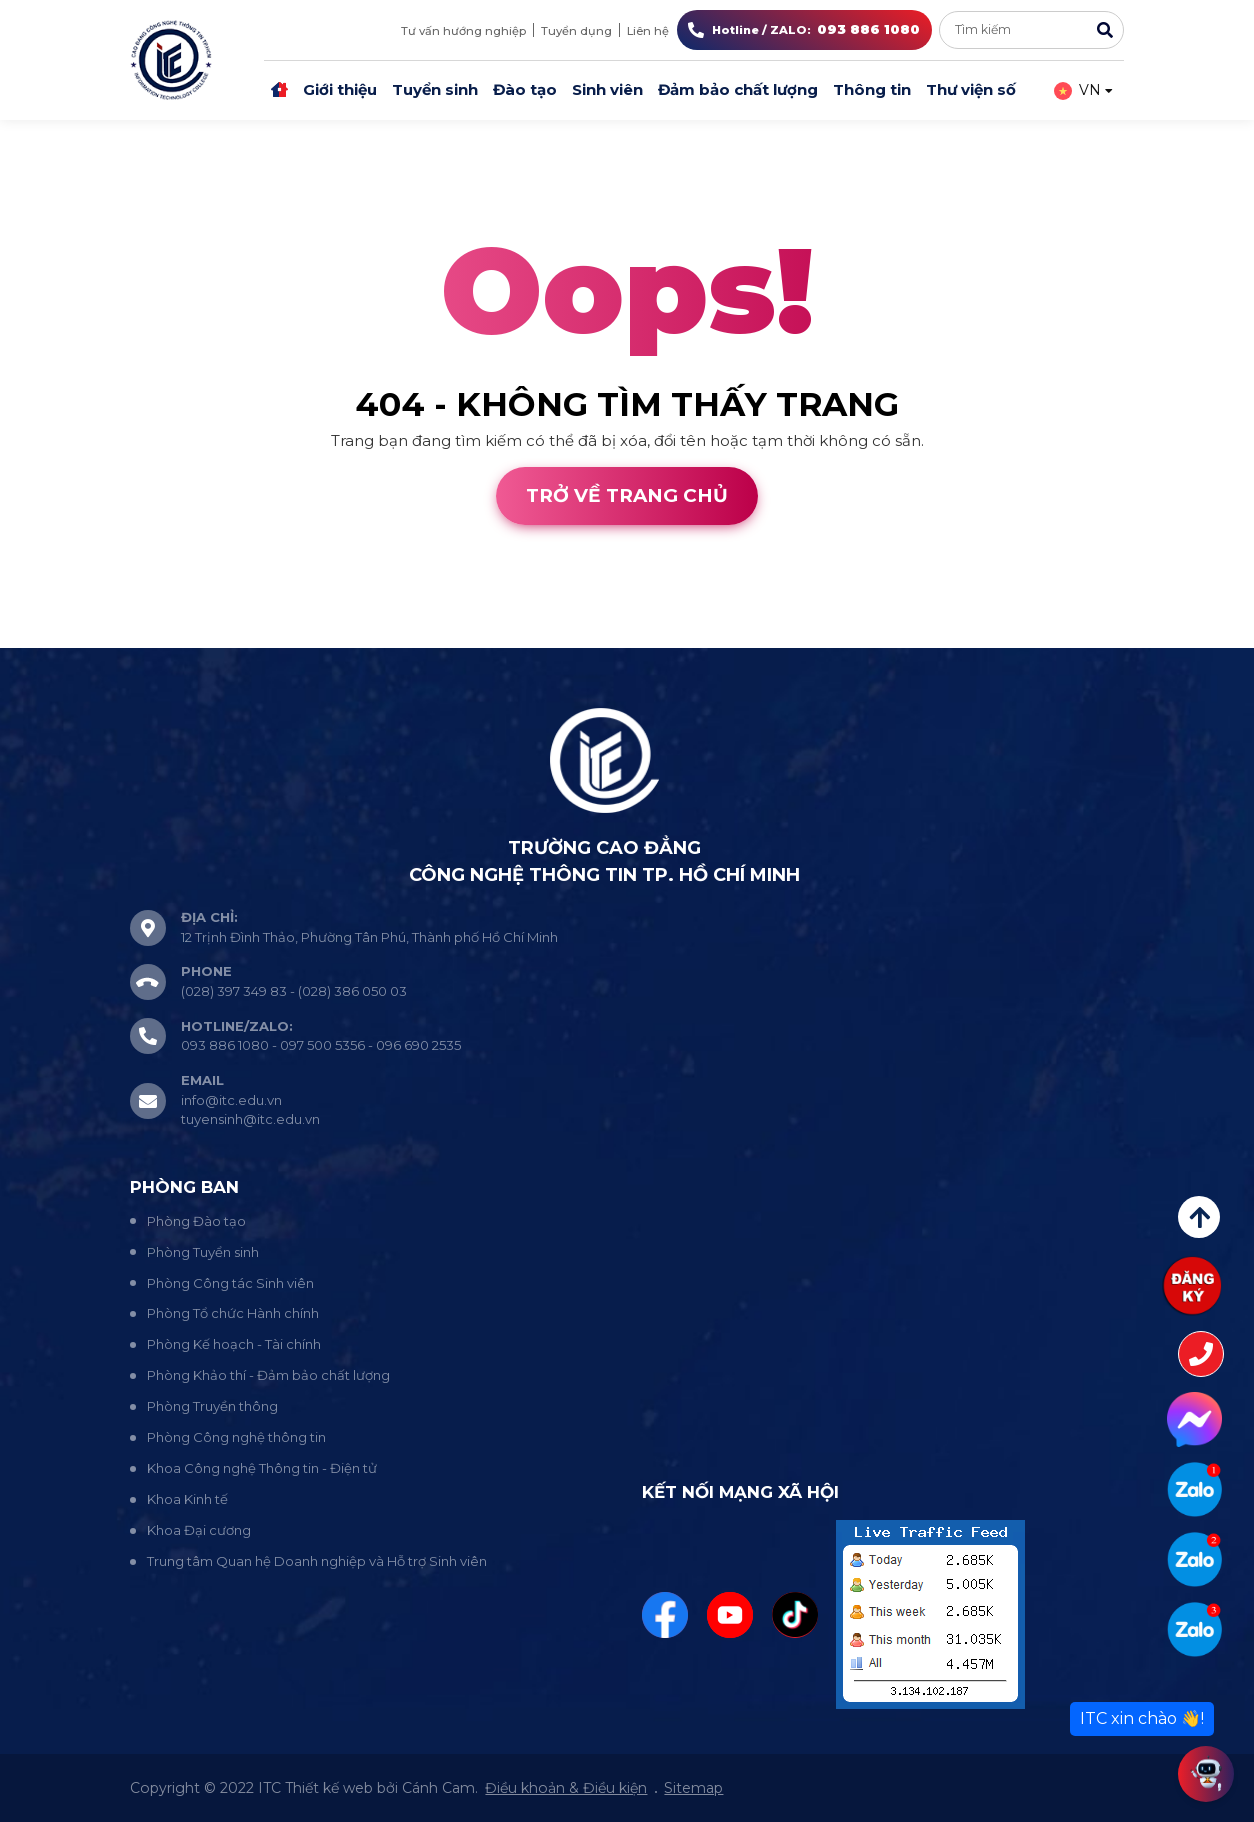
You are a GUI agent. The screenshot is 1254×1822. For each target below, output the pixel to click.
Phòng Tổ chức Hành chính (233, 1313)
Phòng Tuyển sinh (203, 1252)
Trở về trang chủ (627, 495)
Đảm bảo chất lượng (738, 89)
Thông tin (872, 89)
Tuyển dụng (576, 31)
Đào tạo (525, 89)
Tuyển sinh (435, 89)
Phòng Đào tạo (196, 1221)
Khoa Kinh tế (187, 1499)
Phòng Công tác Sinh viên (230, 1283)
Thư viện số (971, 89)
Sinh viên (607, 89)
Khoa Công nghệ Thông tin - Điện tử (262, 1468)
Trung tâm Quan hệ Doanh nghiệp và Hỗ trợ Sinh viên (317, 1561)
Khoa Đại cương (199, 1530)
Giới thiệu (340, 89)
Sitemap (693, 1788)
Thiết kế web (48, 635)
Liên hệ (648, 31)
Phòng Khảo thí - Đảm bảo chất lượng (268, 1375)
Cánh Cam (168, 635)
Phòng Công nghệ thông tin (236, 1437)
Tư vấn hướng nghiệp (463, 31)
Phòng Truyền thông (212, 1406)
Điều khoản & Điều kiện (566, 1788)
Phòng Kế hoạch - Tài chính (234, 1344)
